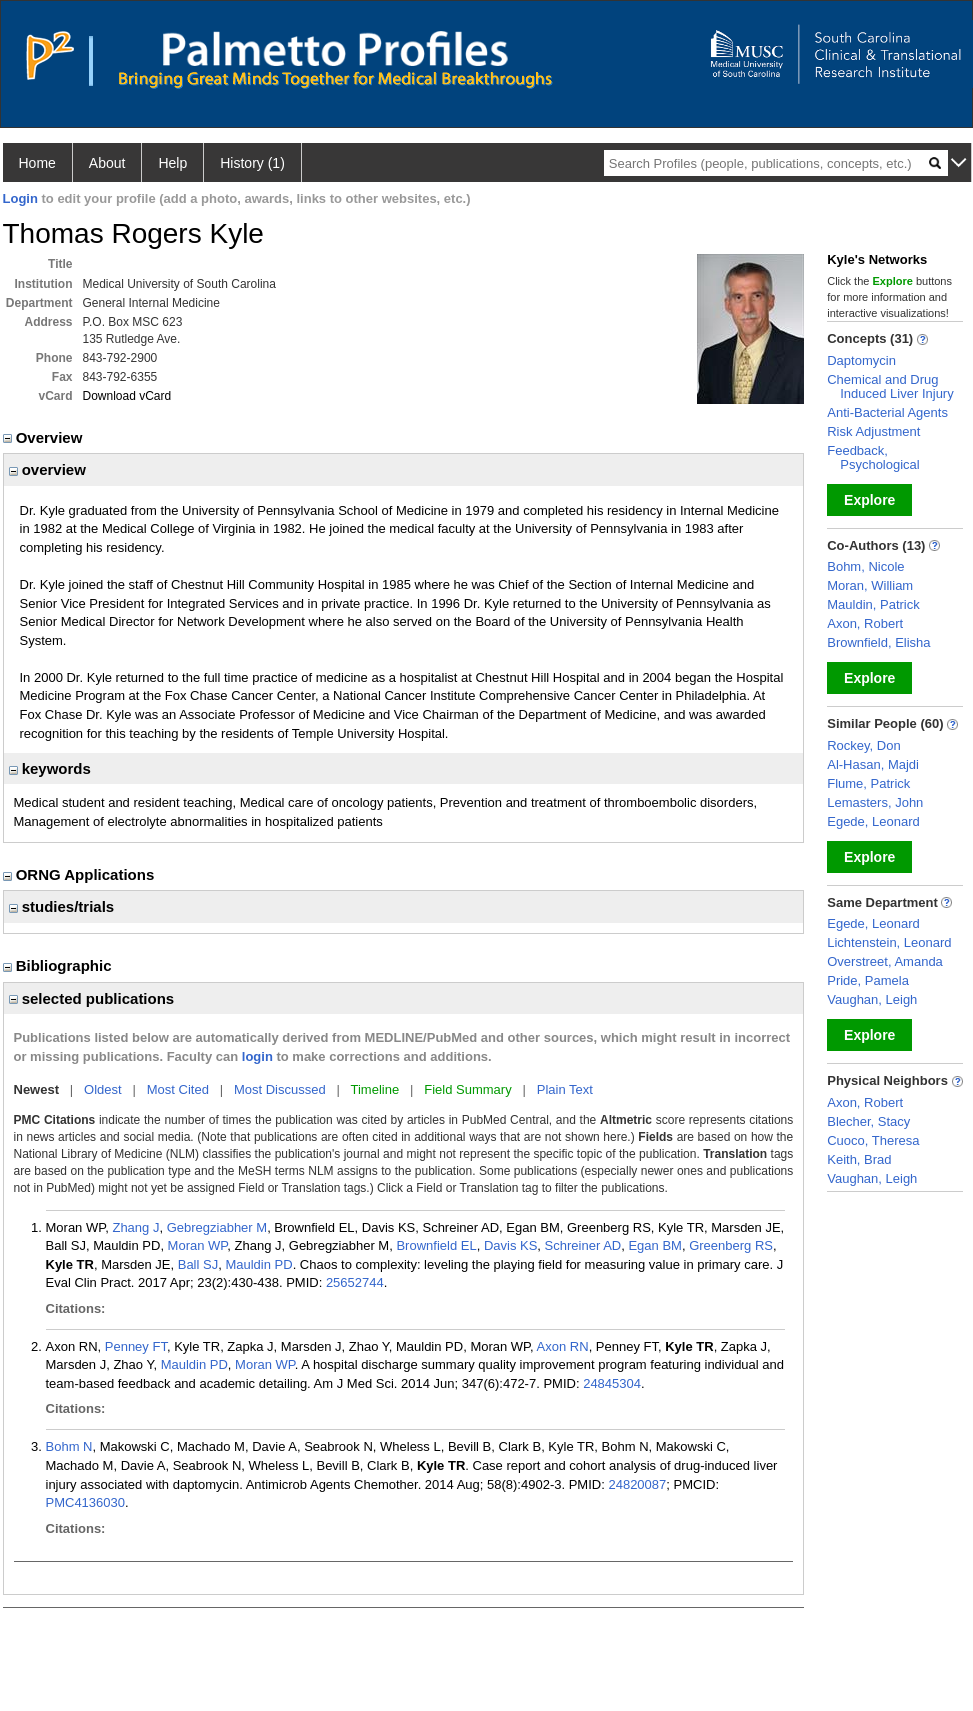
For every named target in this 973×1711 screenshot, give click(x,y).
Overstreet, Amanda (885, 961)
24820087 (637, 1484)
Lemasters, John (875, 802)
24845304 (612, 1383)
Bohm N (69, 1446)
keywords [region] (50, 768)
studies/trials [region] (62, 906)
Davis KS (510, 1245)
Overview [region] (45, 437)
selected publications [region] (92, 998)
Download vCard (127, 396)
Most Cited (178, 1089)
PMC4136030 (86, 1502)
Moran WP (198, 1245)
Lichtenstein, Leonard (889, 942)
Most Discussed (280, 1089)
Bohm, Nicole (865, 566)
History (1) (252, 163)
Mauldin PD (258, 1264)
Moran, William (870, 585)
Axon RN (563, 1346)
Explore (869, 500)
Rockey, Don (863, 745)
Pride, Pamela (868, 980)
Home (37, 163)
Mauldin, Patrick (873, 604)
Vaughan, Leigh (872, 999)
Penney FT (136, 1346)
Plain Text (565, 1089)
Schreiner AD (583, 1245)
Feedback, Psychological (873, 457)
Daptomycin (861, 360)
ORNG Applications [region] (81, 874)
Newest (37, 1089)
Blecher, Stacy (868, 1121)
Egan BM (654, 1245)
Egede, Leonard (873, 821)
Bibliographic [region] (59, 965)
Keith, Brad (859, 1159)
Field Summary (467, 1089)
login (257, 1056)
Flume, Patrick (868, 783)
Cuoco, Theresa (873, 1140)
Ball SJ (198, 1264)
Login (20, 198)
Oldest (103, 1089)
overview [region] (47, 469)
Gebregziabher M (217, 1227)
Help (172, 163)
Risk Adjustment (873, 431)
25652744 (355, 1282)
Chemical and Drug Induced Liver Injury (890, 386)
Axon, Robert (865, 623)
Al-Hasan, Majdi (873, 764)
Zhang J (135, 1227)
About (107, 163)
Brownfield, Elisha (878, 642)
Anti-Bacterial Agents (887, 412)
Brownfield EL (436, 1245)
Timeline (375, 1089)
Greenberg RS (731, 1245)
